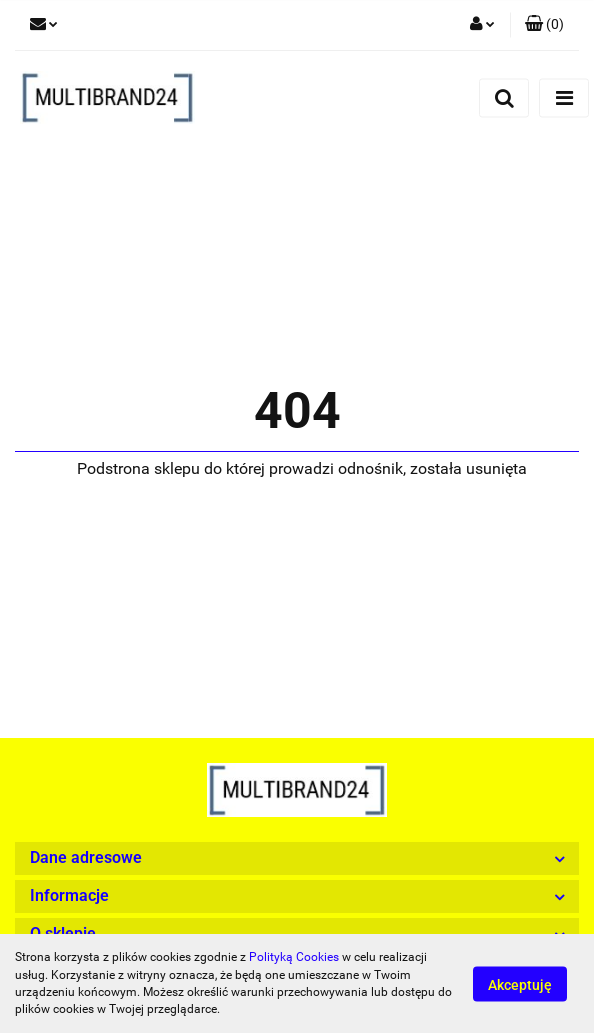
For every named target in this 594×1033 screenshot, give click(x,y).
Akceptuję (520, 984)
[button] (544, 25)
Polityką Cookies (294, 957)
